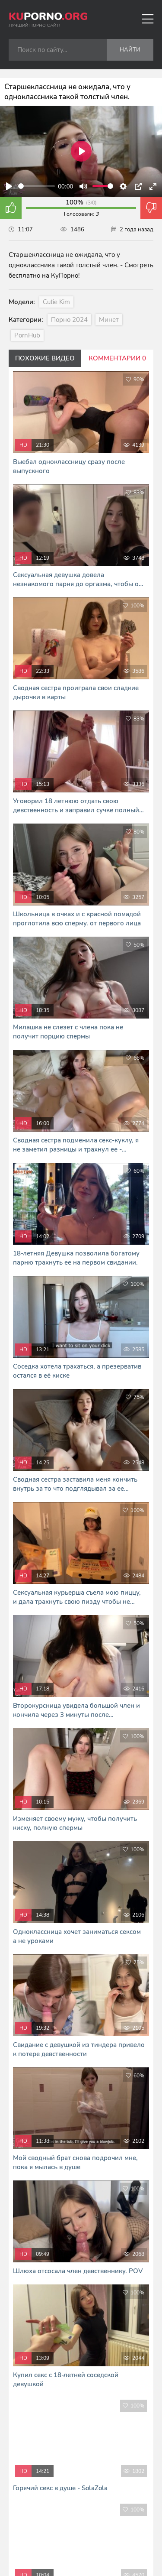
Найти (130, 50)
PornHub (27, 335)
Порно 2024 (69, 319)
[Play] (9, 186)
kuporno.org (59, 2459)
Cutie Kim (56, 302)
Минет (109, 319)
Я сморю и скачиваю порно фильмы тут (81, 2541)
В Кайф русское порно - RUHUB (81, 2531)
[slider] (36, 186)
